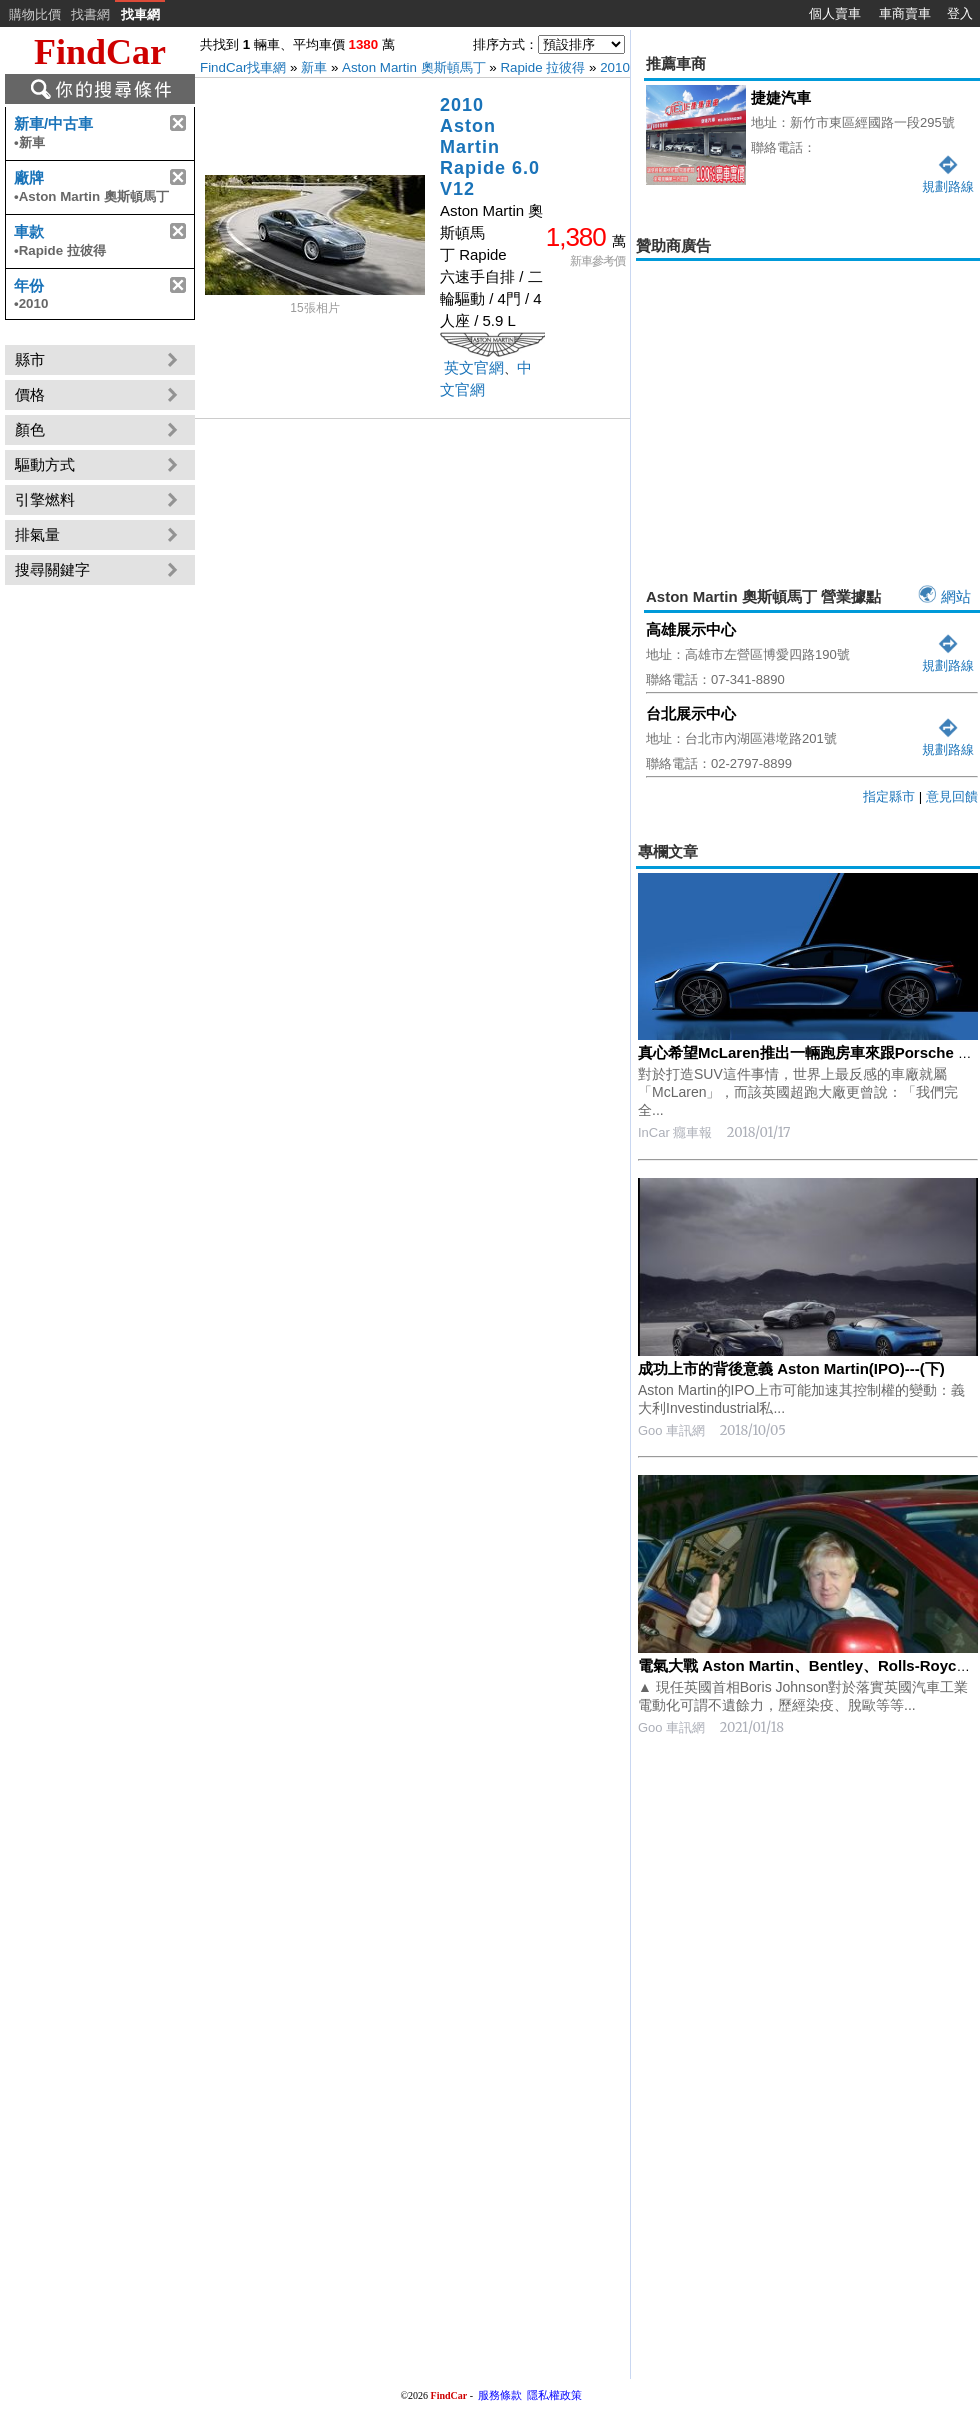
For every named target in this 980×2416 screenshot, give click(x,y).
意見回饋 (952, 796)
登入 (960, 13)
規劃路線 (948, 657)
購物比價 (35, 14)
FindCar (100, 52)
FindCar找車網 (243, 67)
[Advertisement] (808, 406)
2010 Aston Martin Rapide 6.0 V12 (490, 147)
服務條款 (500, 2395)
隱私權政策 (554, 2395)
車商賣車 (905, 13)
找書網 (90, 14)
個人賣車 (835, 13)
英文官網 (474, 367)
